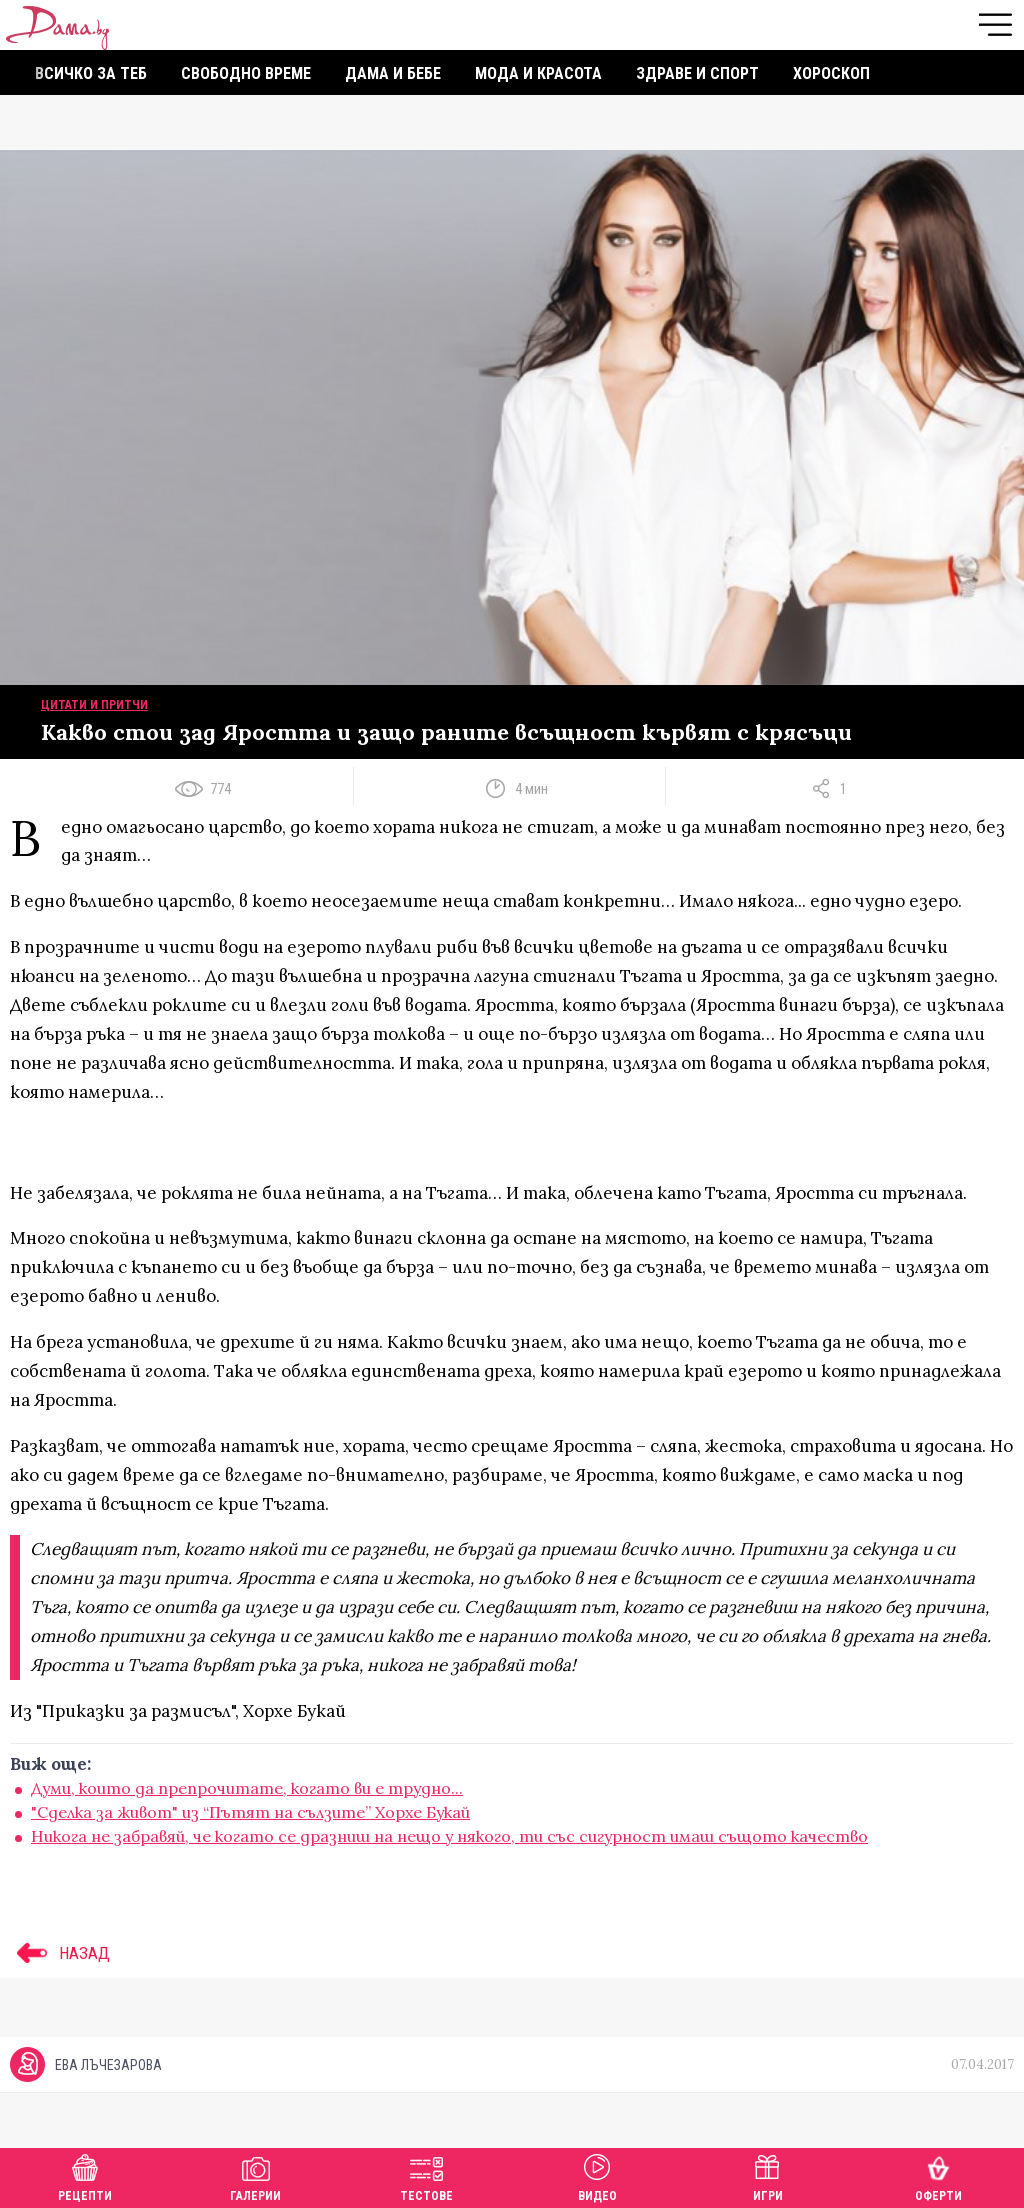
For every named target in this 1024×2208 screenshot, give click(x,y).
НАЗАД (60, 1953)
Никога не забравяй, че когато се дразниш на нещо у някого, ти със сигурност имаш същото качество (449, 1836)
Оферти (938, 2175)
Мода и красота (538, 73)
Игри (768, 2175)
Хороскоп (831, 73)
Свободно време (246, 73)
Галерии (255, 2175)
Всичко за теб (91, 73)
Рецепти (85, 2175)
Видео (597, 2175)
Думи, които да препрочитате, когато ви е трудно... (247, 1788)
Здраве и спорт (697, 73)
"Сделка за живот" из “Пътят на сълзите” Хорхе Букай (250, 1812)
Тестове (426, 2175)
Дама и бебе (393, 73)
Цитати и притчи (94, 705)
